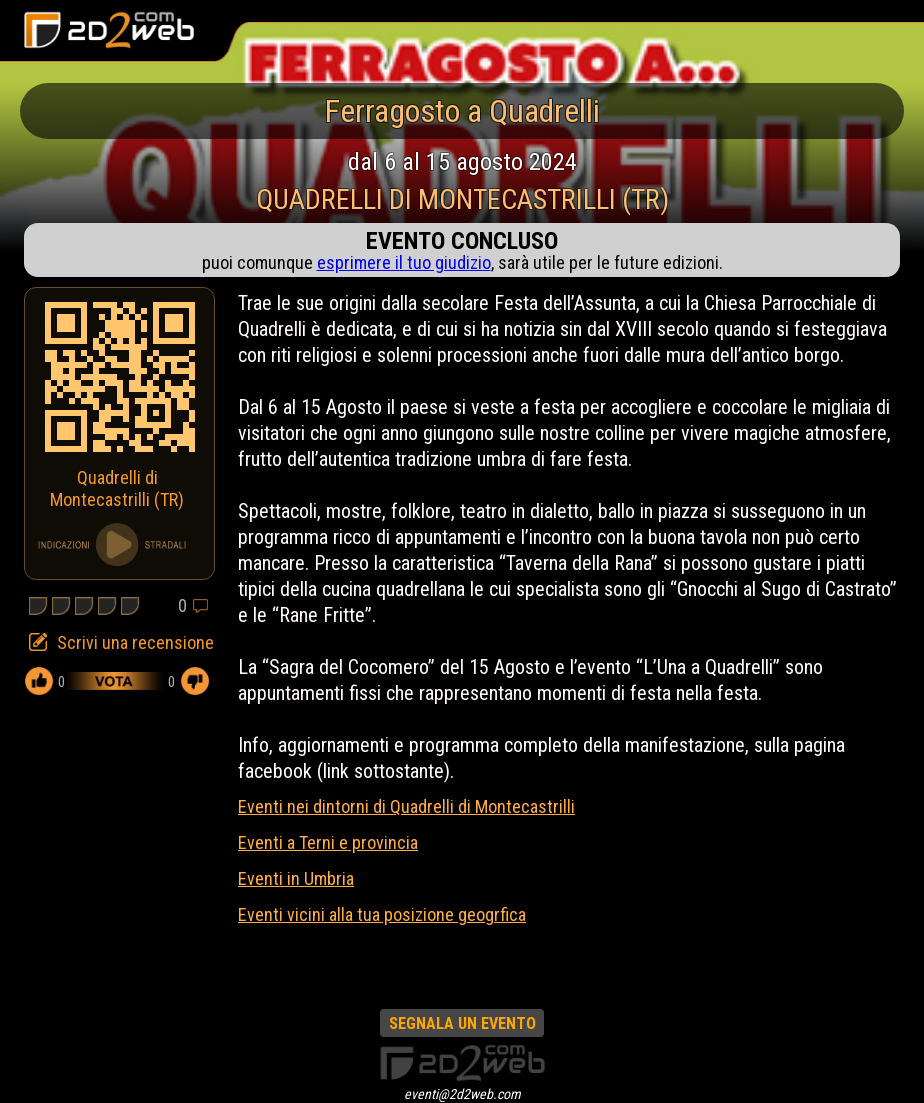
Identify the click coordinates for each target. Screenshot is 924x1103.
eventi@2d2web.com (462, 1094)
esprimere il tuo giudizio (404, 262)
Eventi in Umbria (296, 878)
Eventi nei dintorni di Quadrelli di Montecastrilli (406, 806)
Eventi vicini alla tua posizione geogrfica (382, 914)
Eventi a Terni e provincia (328, 842)
